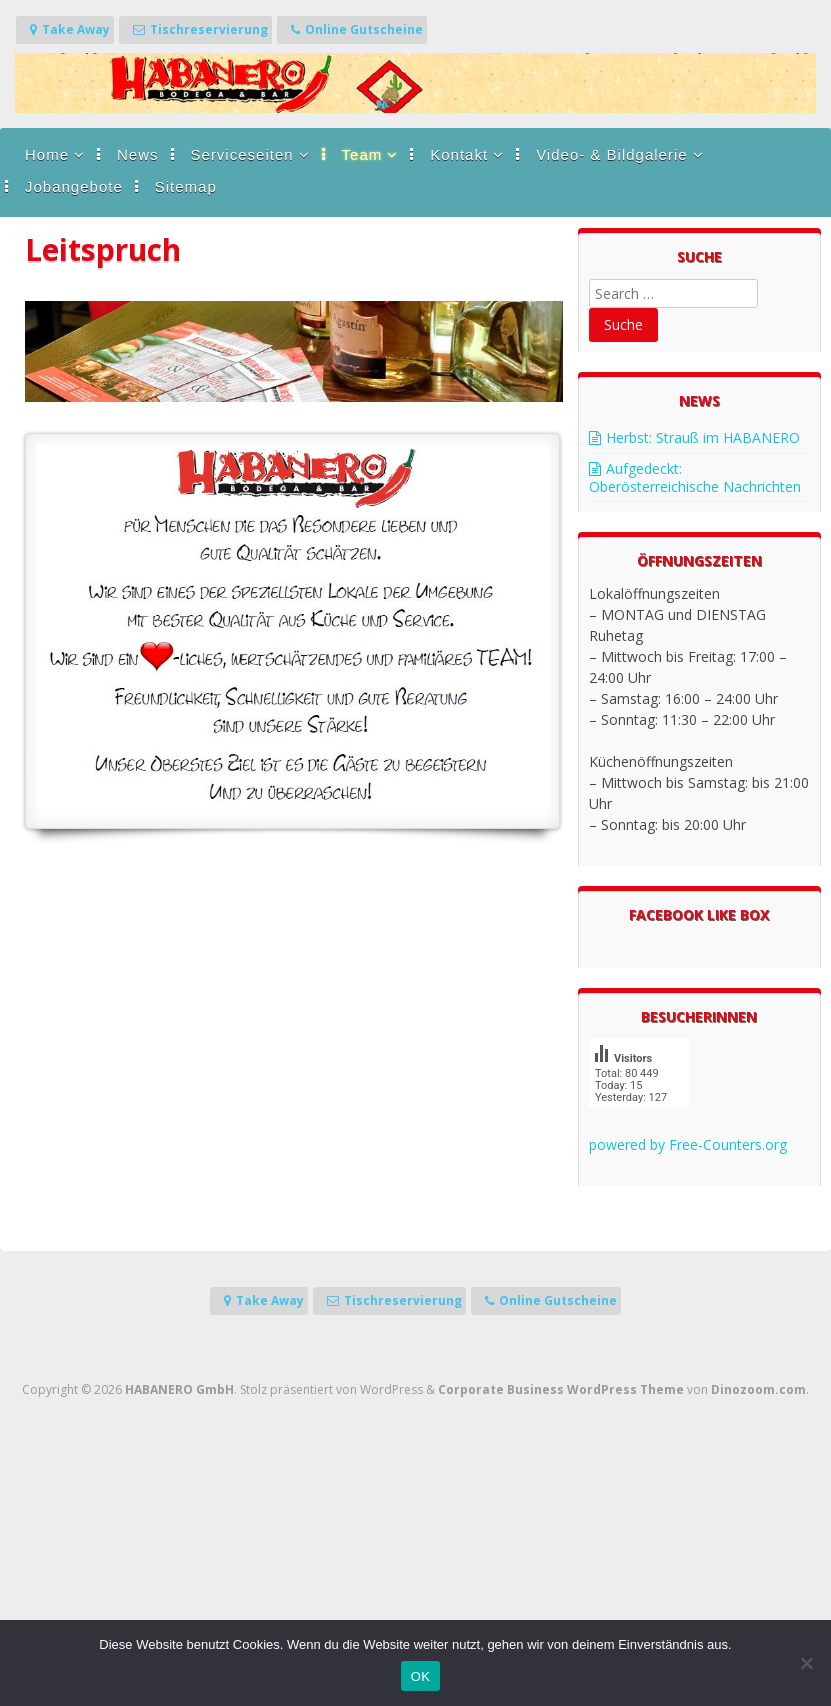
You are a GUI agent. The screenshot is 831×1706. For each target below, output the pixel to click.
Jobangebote (74, 186)
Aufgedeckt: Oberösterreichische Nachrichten (695, 477)
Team (362, 154)
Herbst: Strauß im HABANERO (703, 437)
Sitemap (186, 186)
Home (47, 154)
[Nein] (806, 1663)
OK (420, 1676)
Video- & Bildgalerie (611, 154)
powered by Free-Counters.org (688, 1144)
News (138, 154)
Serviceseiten (242, 154)
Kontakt (459, 154)
